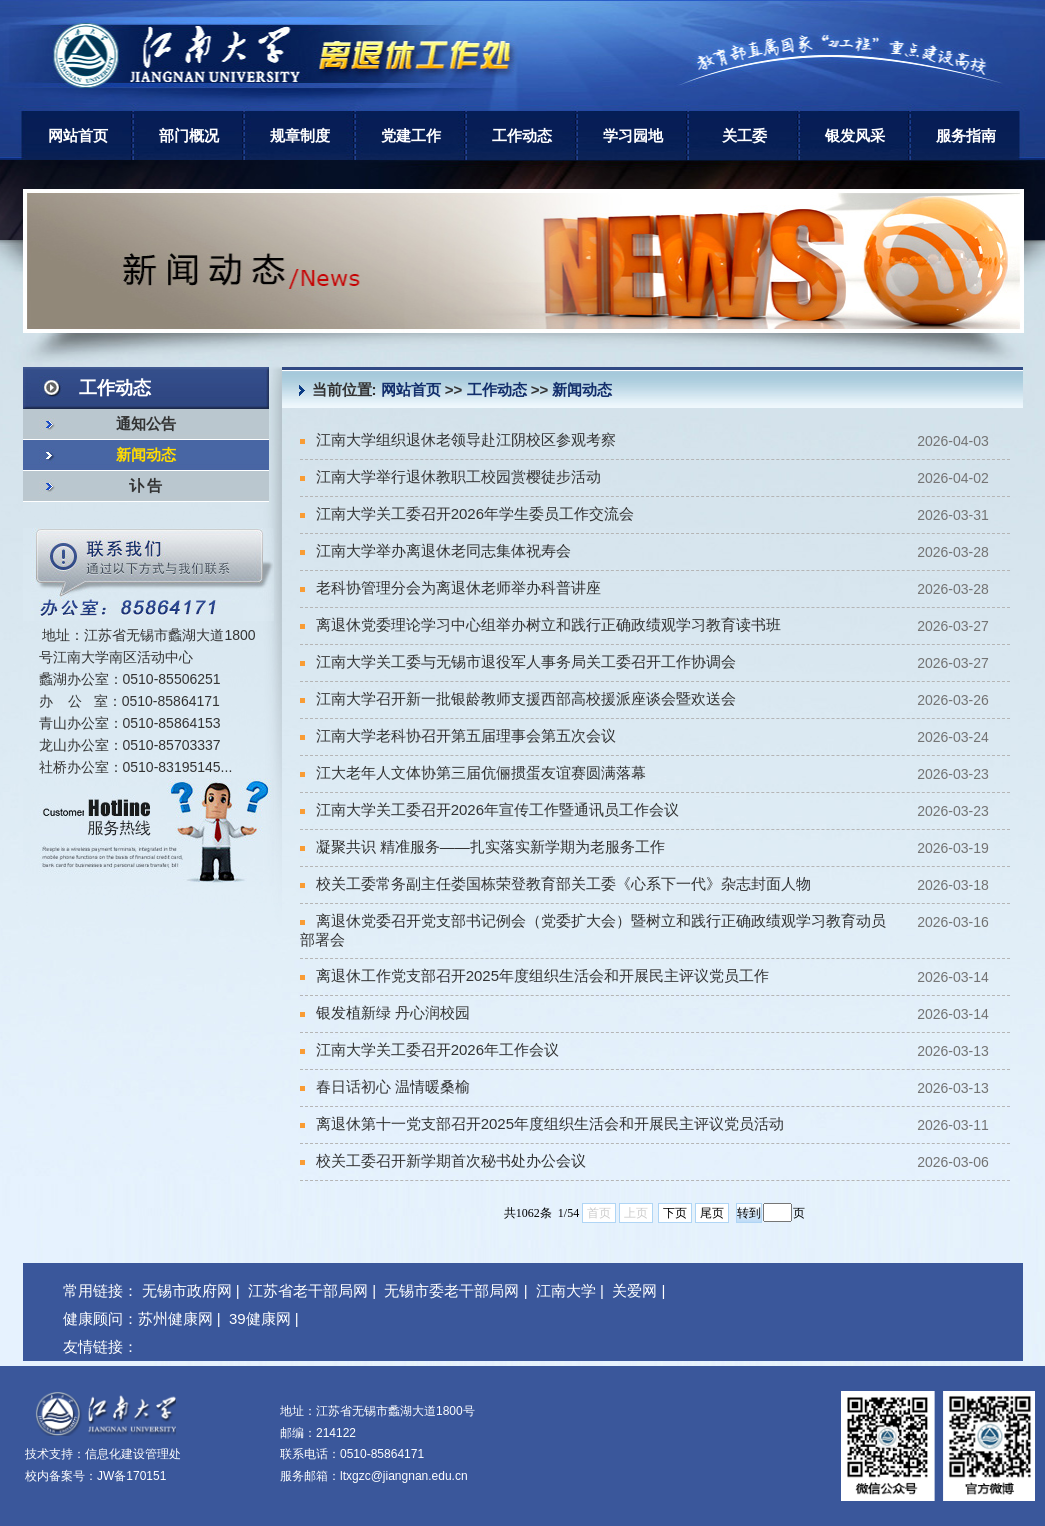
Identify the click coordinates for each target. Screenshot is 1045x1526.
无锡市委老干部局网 (451, 1290)
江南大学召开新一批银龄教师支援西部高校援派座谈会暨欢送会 (518, 698)
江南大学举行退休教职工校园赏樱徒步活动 (450, 476)
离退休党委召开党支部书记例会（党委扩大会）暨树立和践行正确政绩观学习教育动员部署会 (593, 930)
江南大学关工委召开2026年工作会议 (430, 1049)
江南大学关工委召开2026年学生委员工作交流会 (467, 513)
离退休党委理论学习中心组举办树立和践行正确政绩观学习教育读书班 (540, 624)
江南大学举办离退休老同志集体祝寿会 (435, 550)
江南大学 (566, 1290)
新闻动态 (146, 455)
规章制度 (300, 136)
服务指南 (966, 136)
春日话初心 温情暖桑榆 (385, 1086)
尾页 (712, 1213)
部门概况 (189, 136)
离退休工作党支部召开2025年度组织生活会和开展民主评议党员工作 (535, 975)
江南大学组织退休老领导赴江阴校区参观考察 (458, 439)
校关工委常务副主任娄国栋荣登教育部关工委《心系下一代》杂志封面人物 (555, 883)
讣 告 (146, 486)
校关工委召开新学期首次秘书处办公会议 (443, 1160)
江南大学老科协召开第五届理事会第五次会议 (458, 735)
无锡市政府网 (187, 1290)
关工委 (744, 136)
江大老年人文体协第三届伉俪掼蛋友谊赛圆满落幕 (473, 772)
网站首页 (78, 136)
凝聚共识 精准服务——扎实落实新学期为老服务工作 (482, 846)
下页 (675, 1213)
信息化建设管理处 (133, 1454)
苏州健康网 (175, 1318)
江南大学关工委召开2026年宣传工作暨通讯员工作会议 (490, 809)
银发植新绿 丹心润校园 (385, 1012)
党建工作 (411, 136)
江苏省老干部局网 (308, 1290)
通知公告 (146, 424)
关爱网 (634, 1290)
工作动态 (522, 136)
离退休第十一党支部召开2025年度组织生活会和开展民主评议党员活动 (542, 1123)
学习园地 (633, 136)
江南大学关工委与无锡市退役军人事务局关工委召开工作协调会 (518, 661)
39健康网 (260, 1318)
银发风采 (855, 136)
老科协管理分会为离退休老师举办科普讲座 (450, 587)
